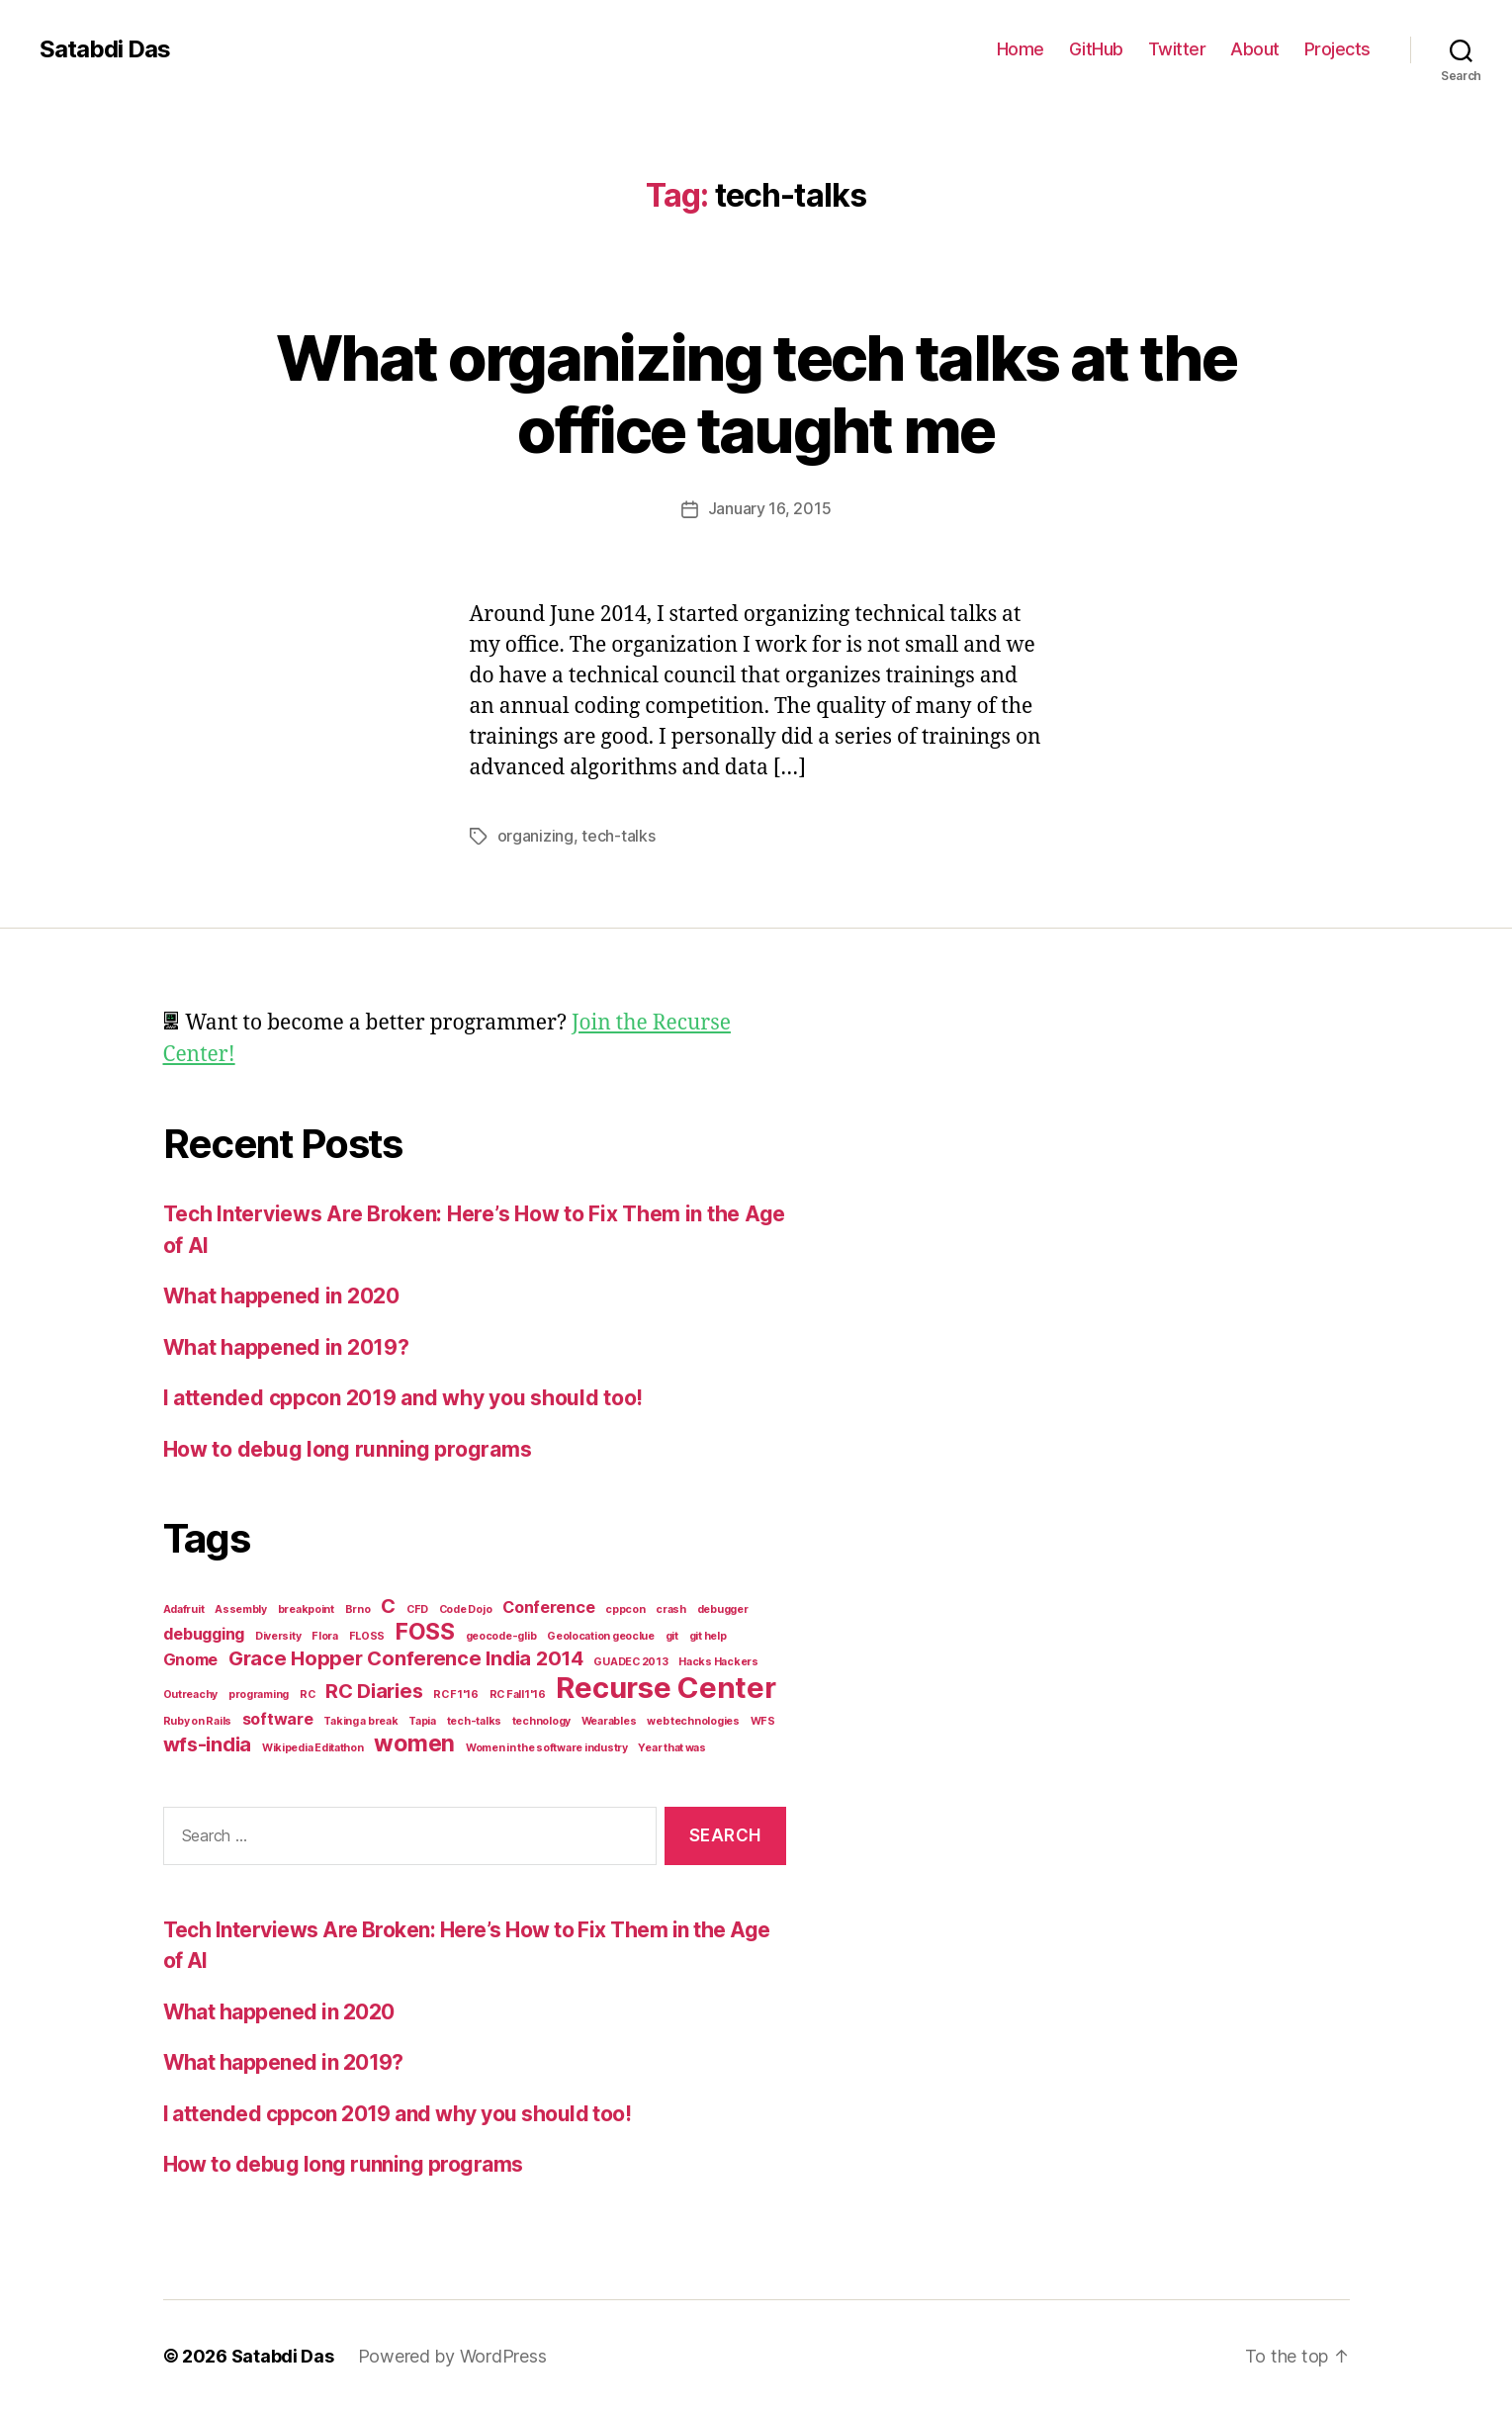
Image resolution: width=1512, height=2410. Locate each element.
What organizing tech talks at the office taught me (756, 393)
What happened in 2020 (281, 1294)
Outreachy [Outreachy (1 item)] (191, 1692)
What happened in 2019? (286, 1345)
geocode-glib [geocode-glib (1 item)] (501, 1634)
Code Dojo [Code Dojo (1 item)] (465, 1607)
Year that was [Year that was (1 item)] (672, 1746)
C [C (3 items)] (388, 1604)
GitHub (1096, 49)
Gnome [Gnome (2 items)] (191, 1657)
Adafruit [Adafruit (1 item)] (184, 1607)
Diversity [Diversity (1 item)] (278, 1634)
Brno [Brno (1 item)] (358, 1607)
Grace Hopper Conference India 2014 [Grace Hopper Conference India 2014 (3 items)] (405, 1656)
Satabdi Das (105, 49)
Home (1020, 49)
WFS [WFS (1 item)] (763, 1719)
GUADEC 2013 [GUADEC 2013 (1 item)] (630, 1659)
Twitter (1177, 49)
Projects (1337, 49)
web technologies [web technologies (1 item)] (693, 1719)
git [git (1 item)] (672, 1634)
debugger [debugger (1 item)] (723, 1607)
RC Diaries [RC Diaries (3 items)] (373, 1689)
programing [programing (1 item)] (258, 1692)
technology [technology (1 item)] (541, 1719)
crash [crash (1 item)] (671, 1607)
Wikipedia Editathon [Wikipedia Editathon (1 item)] (313, 1746)
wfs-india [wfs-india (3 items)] (207, 1742)
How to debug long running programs (347, 1447)
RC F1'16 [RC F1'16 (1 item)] (456, 1692)
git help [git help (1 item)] (708, 1634)
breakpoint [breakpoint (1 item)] (306, 1607)
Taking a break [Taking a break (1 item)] (360, 1719)
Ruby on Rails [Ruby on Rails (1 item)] (197, 1719)
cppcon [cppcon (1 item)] (625, 1607)
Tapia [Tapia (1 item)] (422, 1719)
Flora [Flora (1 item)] (324, 1634)
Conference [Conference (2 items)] (548, 1605)
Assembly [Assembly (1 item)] (241, 1607)
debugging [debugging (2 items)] (204, 1632)
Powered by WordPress (452, 2354)
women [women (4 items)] (414, 1741)
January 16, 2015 (770, 508)
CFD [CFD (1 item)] (417, 1607)
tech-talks (618, 835)
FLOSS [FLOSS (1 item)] (367, 1634)
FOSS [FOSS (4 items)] (425, 1630)
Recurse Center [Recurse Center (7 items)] (665, 1685)
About (1255, 49)
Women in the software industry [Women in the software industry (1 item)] (547, 1746)
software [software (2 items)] (277, 1717)
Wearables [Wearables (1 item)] (609, 1719)
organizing (535, 835)
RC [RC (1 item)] (307, 1692)
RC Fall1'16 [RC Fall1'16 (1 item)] (517, 1692)
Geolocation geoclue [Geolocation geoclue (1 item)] (601, 1634)
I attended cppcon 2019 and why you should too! (403, 1396)
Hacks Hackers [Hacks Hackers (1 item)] (718, 1659)
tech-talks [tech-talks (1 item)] (474, 1719)
